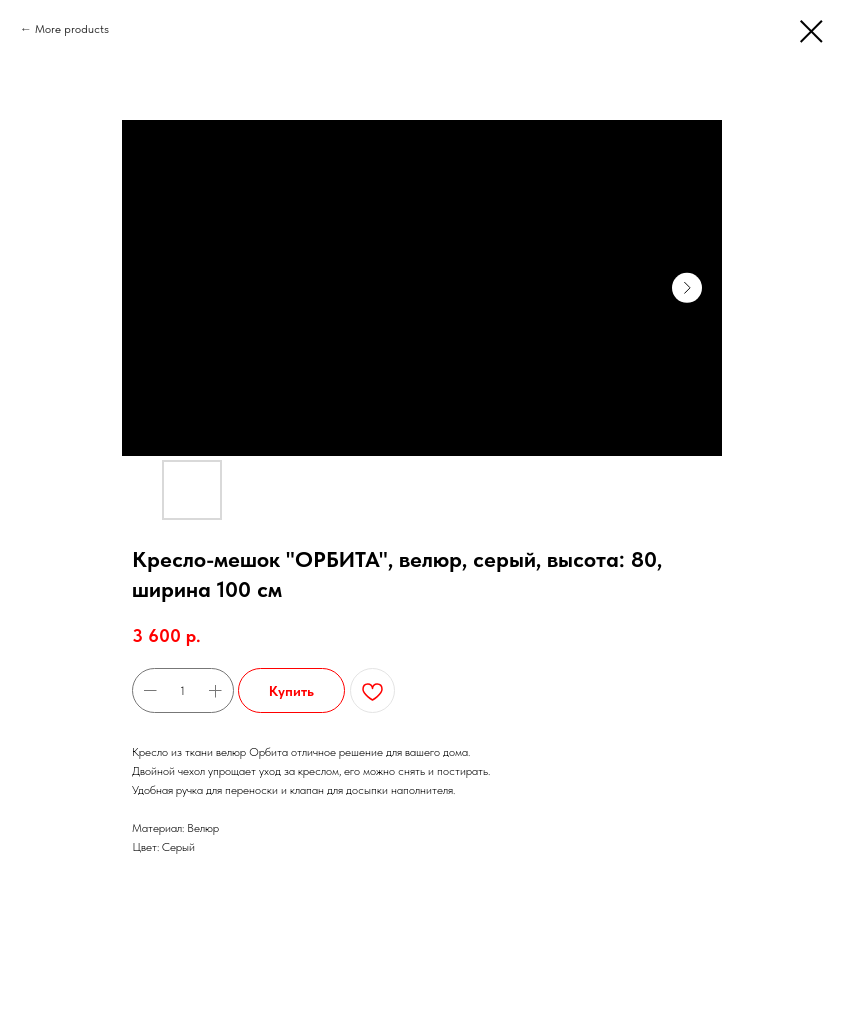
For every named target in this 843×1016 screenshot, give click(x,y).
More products (72, 29)
